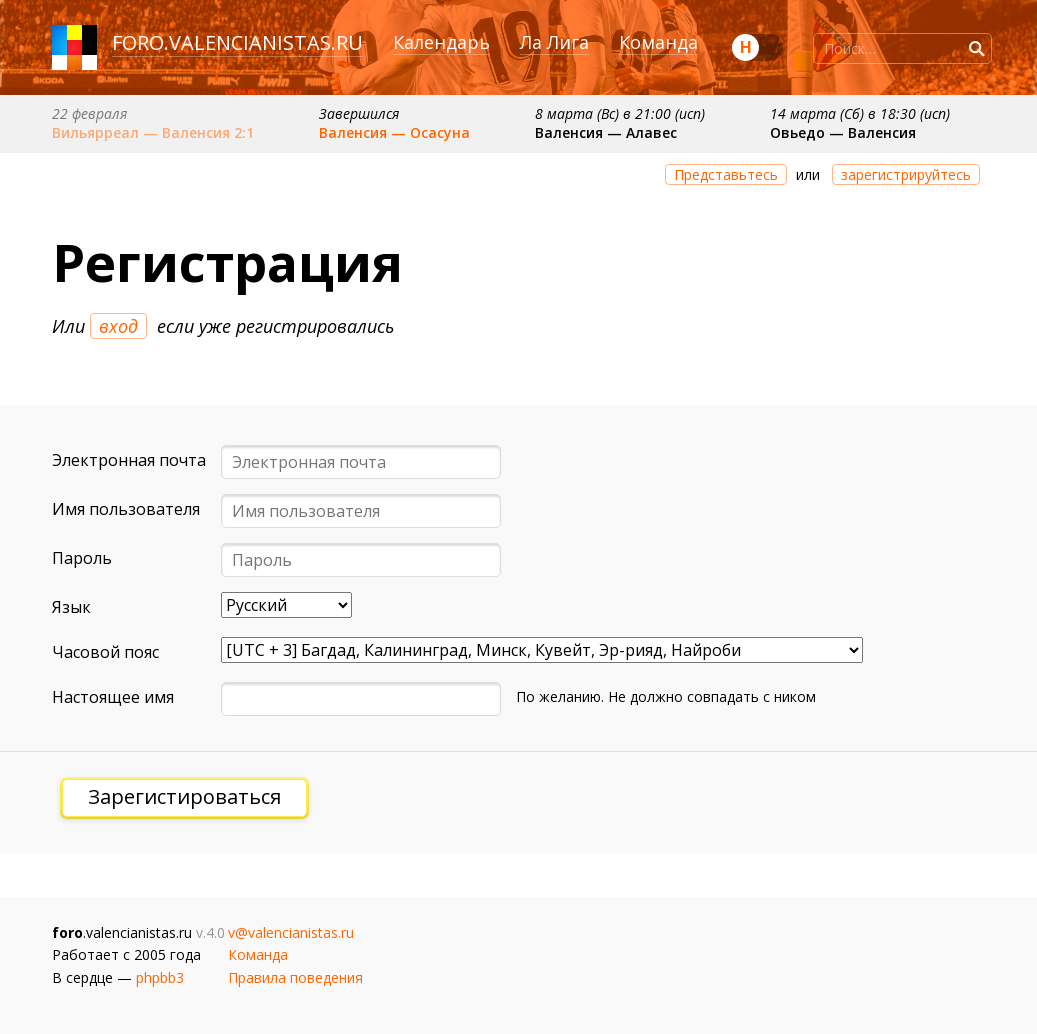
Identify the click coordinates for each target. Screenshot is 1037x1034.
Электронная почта (129, 460)
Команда (658, 42)
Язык (71, 607)
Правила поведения (295, 977)
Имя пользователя (126, 509)
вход (118, 326)
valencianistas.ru (266, 42)
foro (138, 42)
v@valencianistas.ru (291, 932)
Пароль (82, 558)
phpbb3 (160, 977)
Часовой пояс (105, 652)
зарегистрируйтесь (906, 174)
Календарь (441, 42)
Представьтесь (726, 174)
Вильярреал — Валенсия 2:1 (153, 132)
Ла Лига (554, 42)
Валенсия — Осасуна (394, 132)
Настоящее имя (113, 697)
